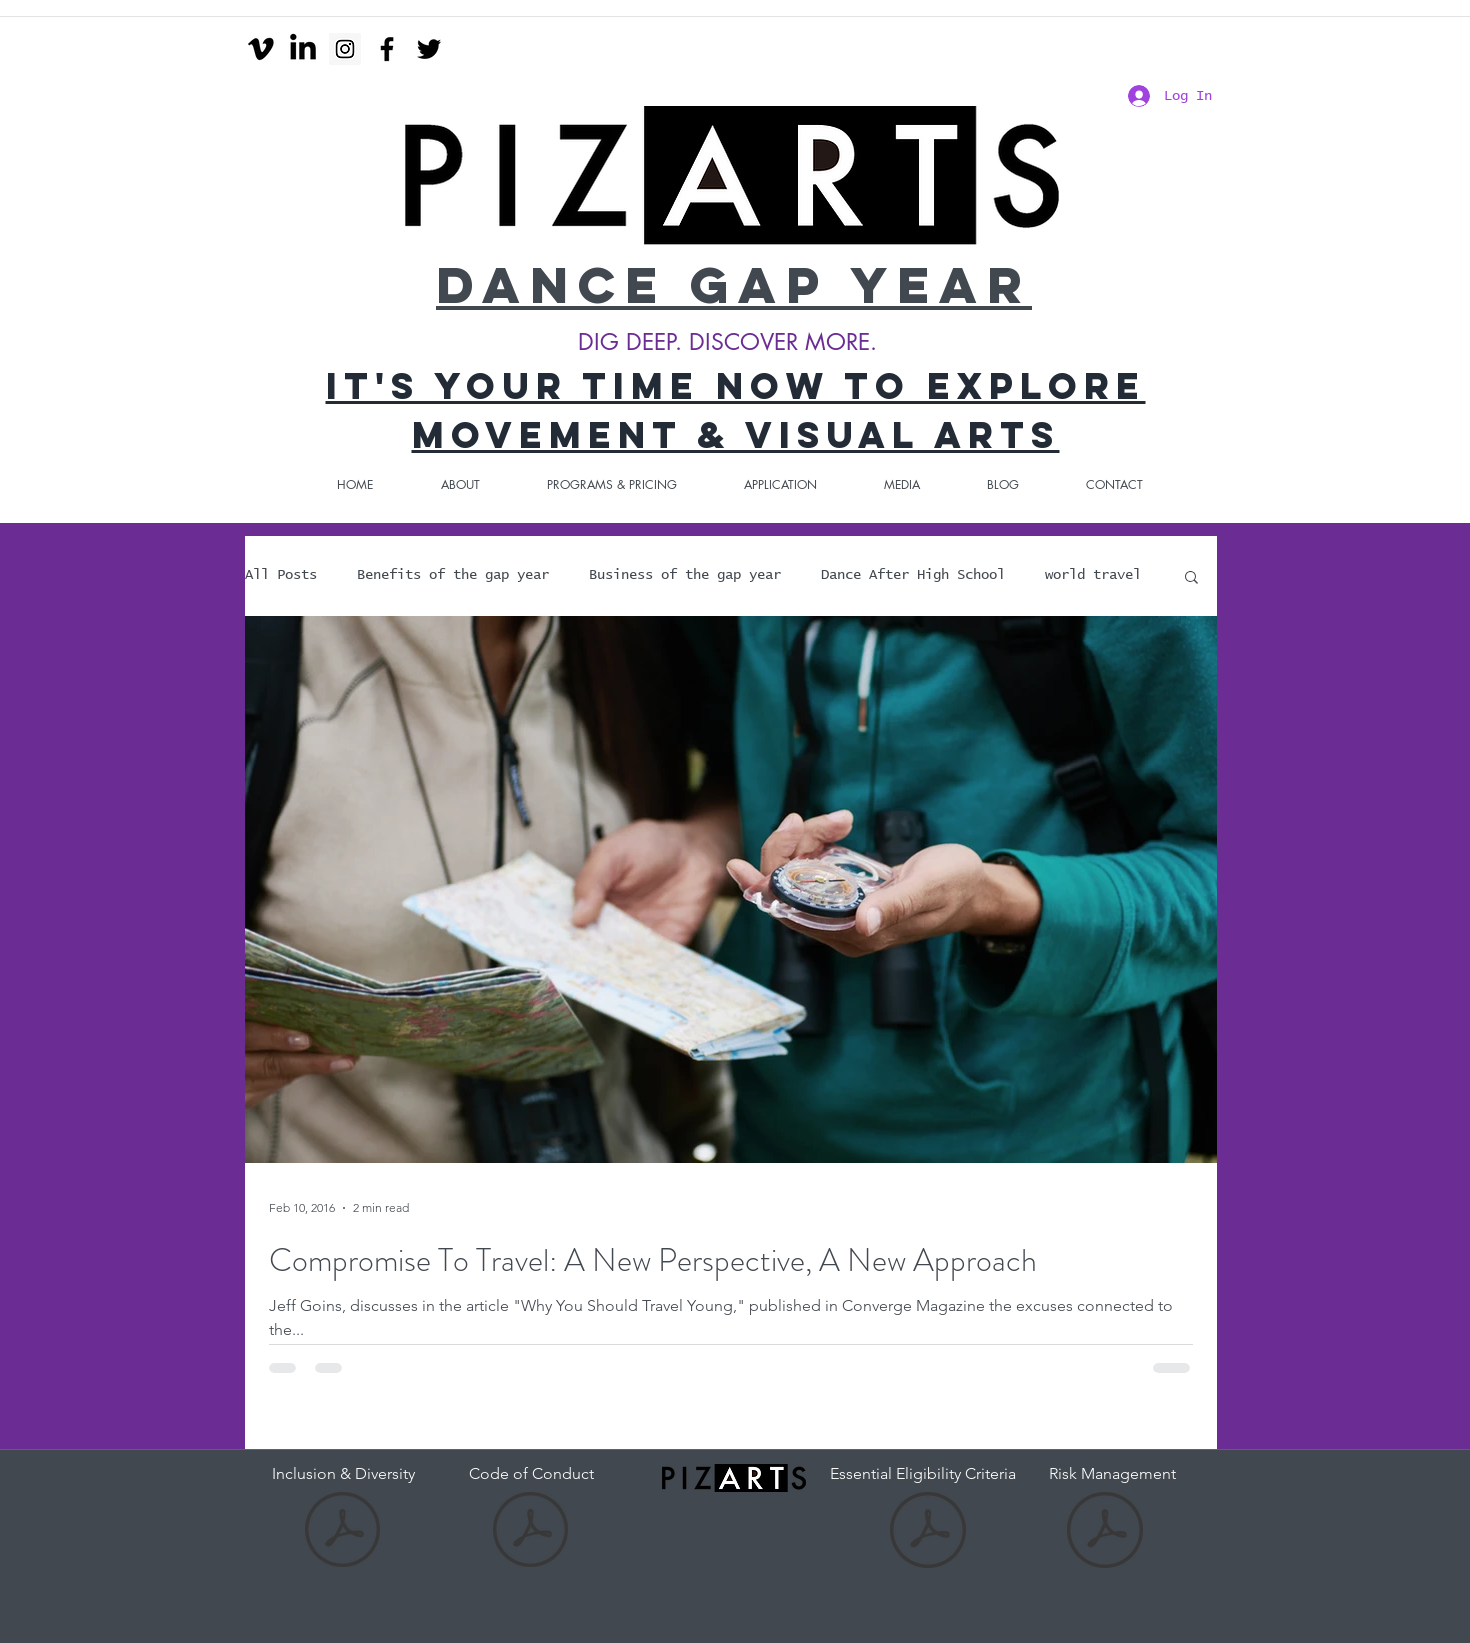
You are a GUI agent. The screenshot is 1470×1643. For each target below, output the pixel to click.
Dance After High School (913, 575)
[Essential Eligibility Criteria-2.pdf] (928, 1532)
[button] (1191, 578)
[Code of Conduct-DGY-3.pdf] (530, 1532)
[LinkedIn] (303, 49)
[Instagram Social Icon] (345, 49)
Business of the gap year (685, 575)
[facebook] (387, 49)
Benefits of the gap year (453, 575)
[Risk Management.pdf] (1105, 1532)
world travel (1093, 575)
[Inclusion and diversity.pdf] (342, 1532)
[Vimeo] (261, 49)
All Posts (281, 575)
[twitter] (429, 49)
